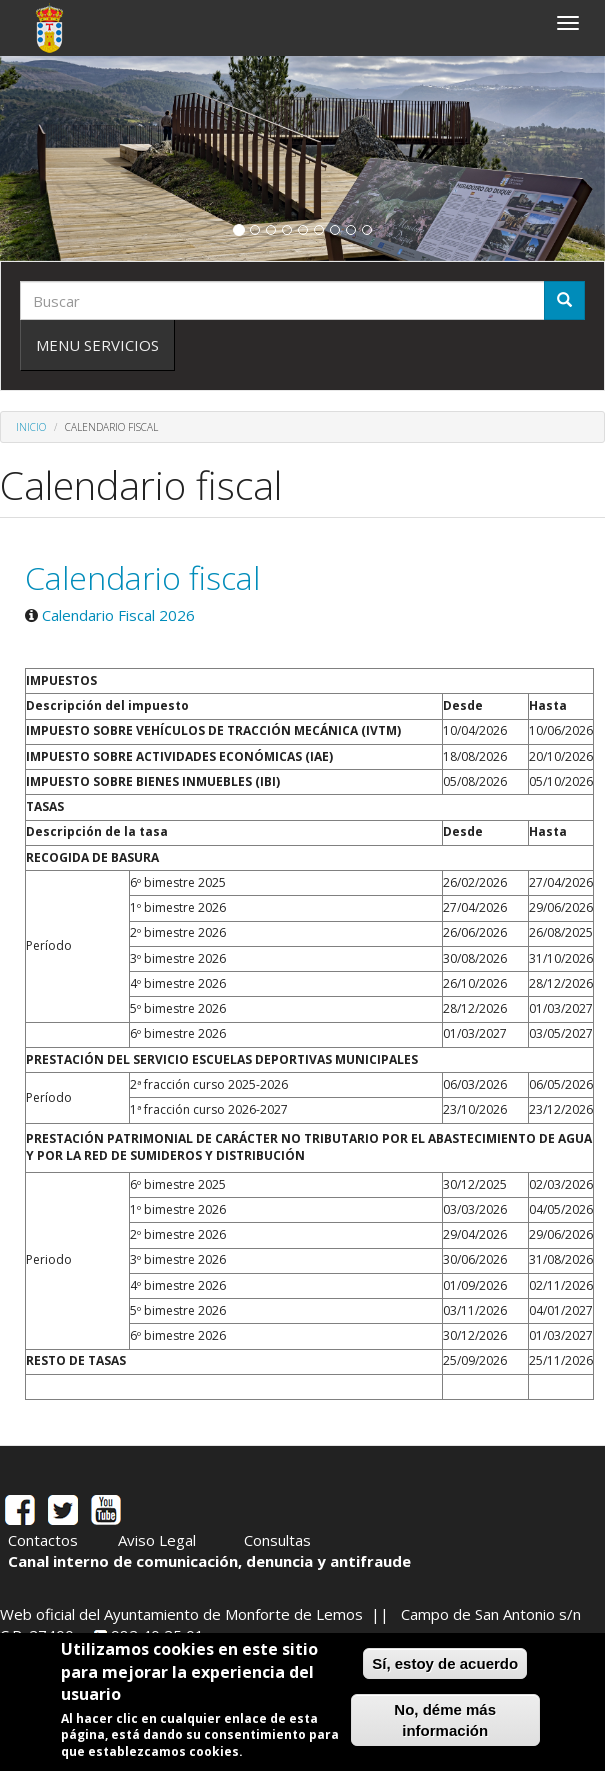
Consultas (277, 1540)
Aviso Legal (157, 1540)
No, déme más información (445, 1720)
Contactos (43, 1540)
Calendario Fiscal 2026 (118, 615)
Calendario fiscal (142, 577)
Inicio (31, 427)
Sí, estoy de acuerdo (445, 1663)
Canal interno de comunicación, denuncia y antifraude (209, 1561)
